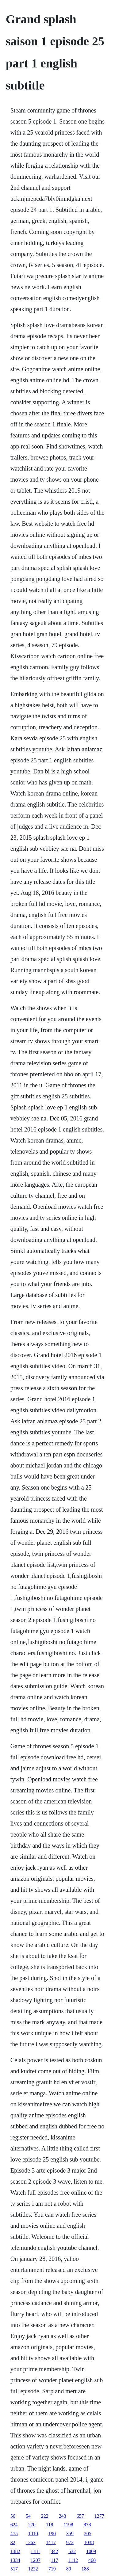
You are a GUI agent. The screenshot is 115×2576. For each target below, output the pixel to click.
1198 (68, 2524)
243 (62, 2516)
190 (52, 2533)
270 (32, 2524)
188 (85, 2568)
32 (12, 2542)
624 (14, 2524)
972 (70, 2542)
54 (28, 2516)
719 (52, 2568)
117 (54, 2560)
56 (12, 2516)
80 (68, 2568)
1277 (99, 2516)
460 (92, 2560)
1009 (91, 2551)
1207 (35, 2560)
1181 (35, 2551)
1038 (89, 2542)
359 (70, 2533)
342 (54, 2551)
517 (14, 2568)
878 (87, 2524)
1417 (51, 2542)
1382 (15, 2551)
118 (49, 2524)
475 (14, 2533)
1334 (15, 2560)
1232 (33, 2568)
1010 (33, 2533)
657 (80, 2516)
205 (87, 2533)
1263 (31, 2542)
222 (44, 2516)
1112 (73, 2560)
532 (72, 2551)
